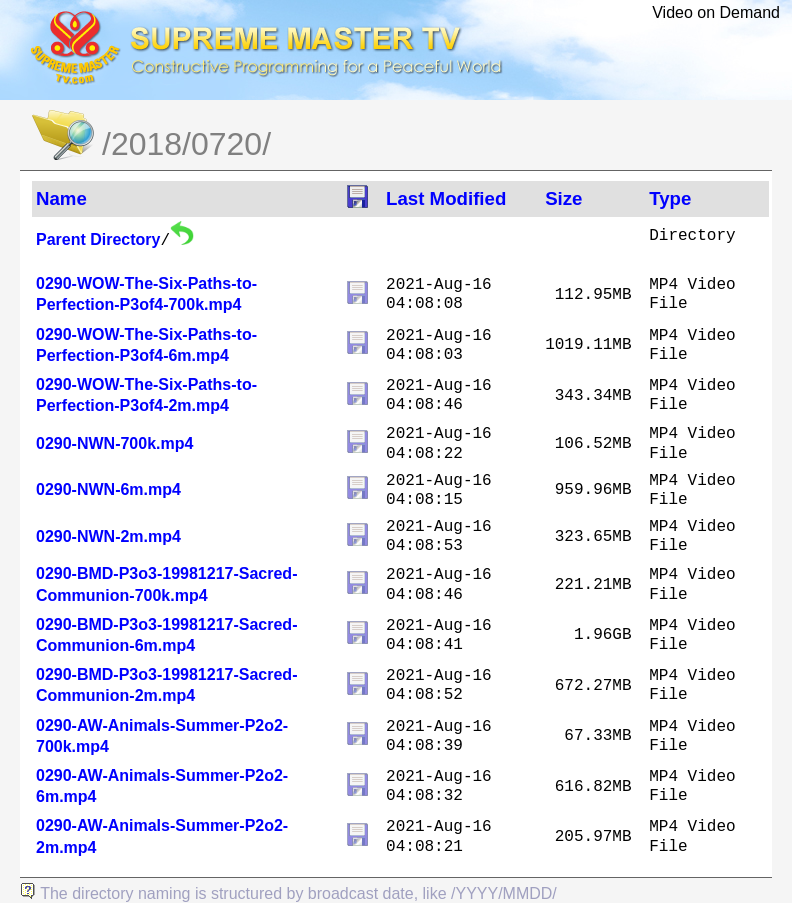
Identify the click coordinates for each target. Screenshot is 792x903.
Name (61, 198)
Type (670, 198)
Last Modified (446, 198)
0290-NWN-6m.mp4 (108, 489)
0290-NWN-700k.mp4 (114, 443)
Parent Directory (98, 239)
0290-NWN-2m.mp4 (108, 536)
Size (563, 198)
